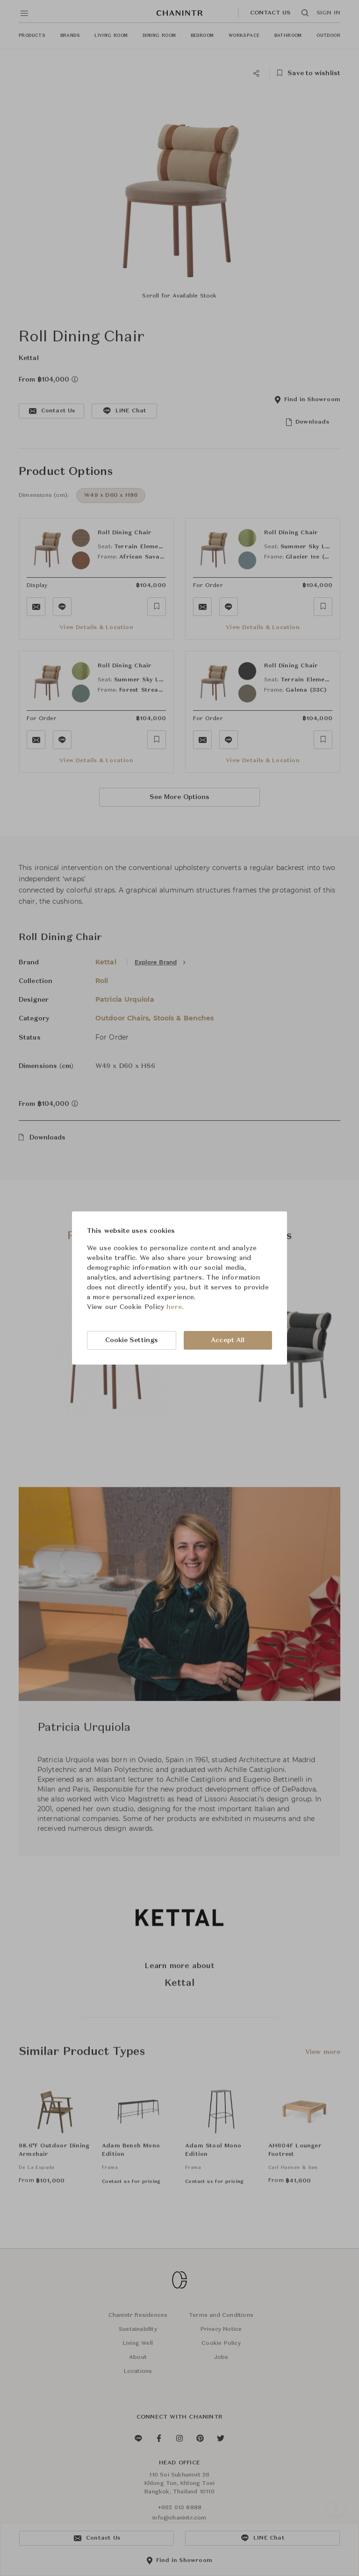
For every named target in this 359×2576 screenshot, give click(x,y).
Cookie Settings (131, 1340)
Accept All (227, 1340)
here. (175, 1307)
